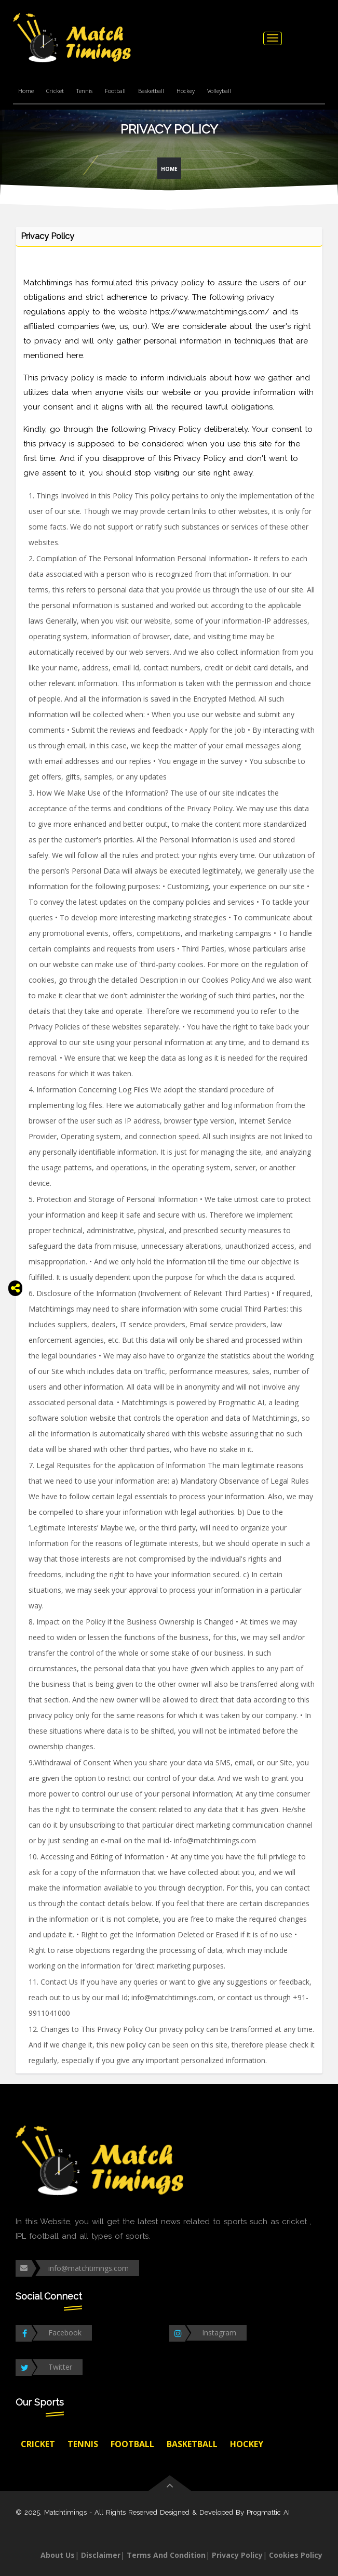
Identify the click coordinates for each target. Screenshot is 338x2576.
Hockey (186, 91)
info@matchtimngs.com (88, 2268)
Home (26, 91)
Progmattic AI (268, 2512)
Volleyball (219, 91)
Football (115, 91)
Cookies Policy (295, 2555)
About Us (57, 2555)
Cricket (55, 91)
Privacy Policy (237, 2555)
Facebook (65, 2332)
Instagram (219, 2332)
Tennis (84, 91)
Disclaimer (100, 2555)
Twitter (60, 2367)
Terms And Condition (166, 2555)
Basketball (151, 91)
